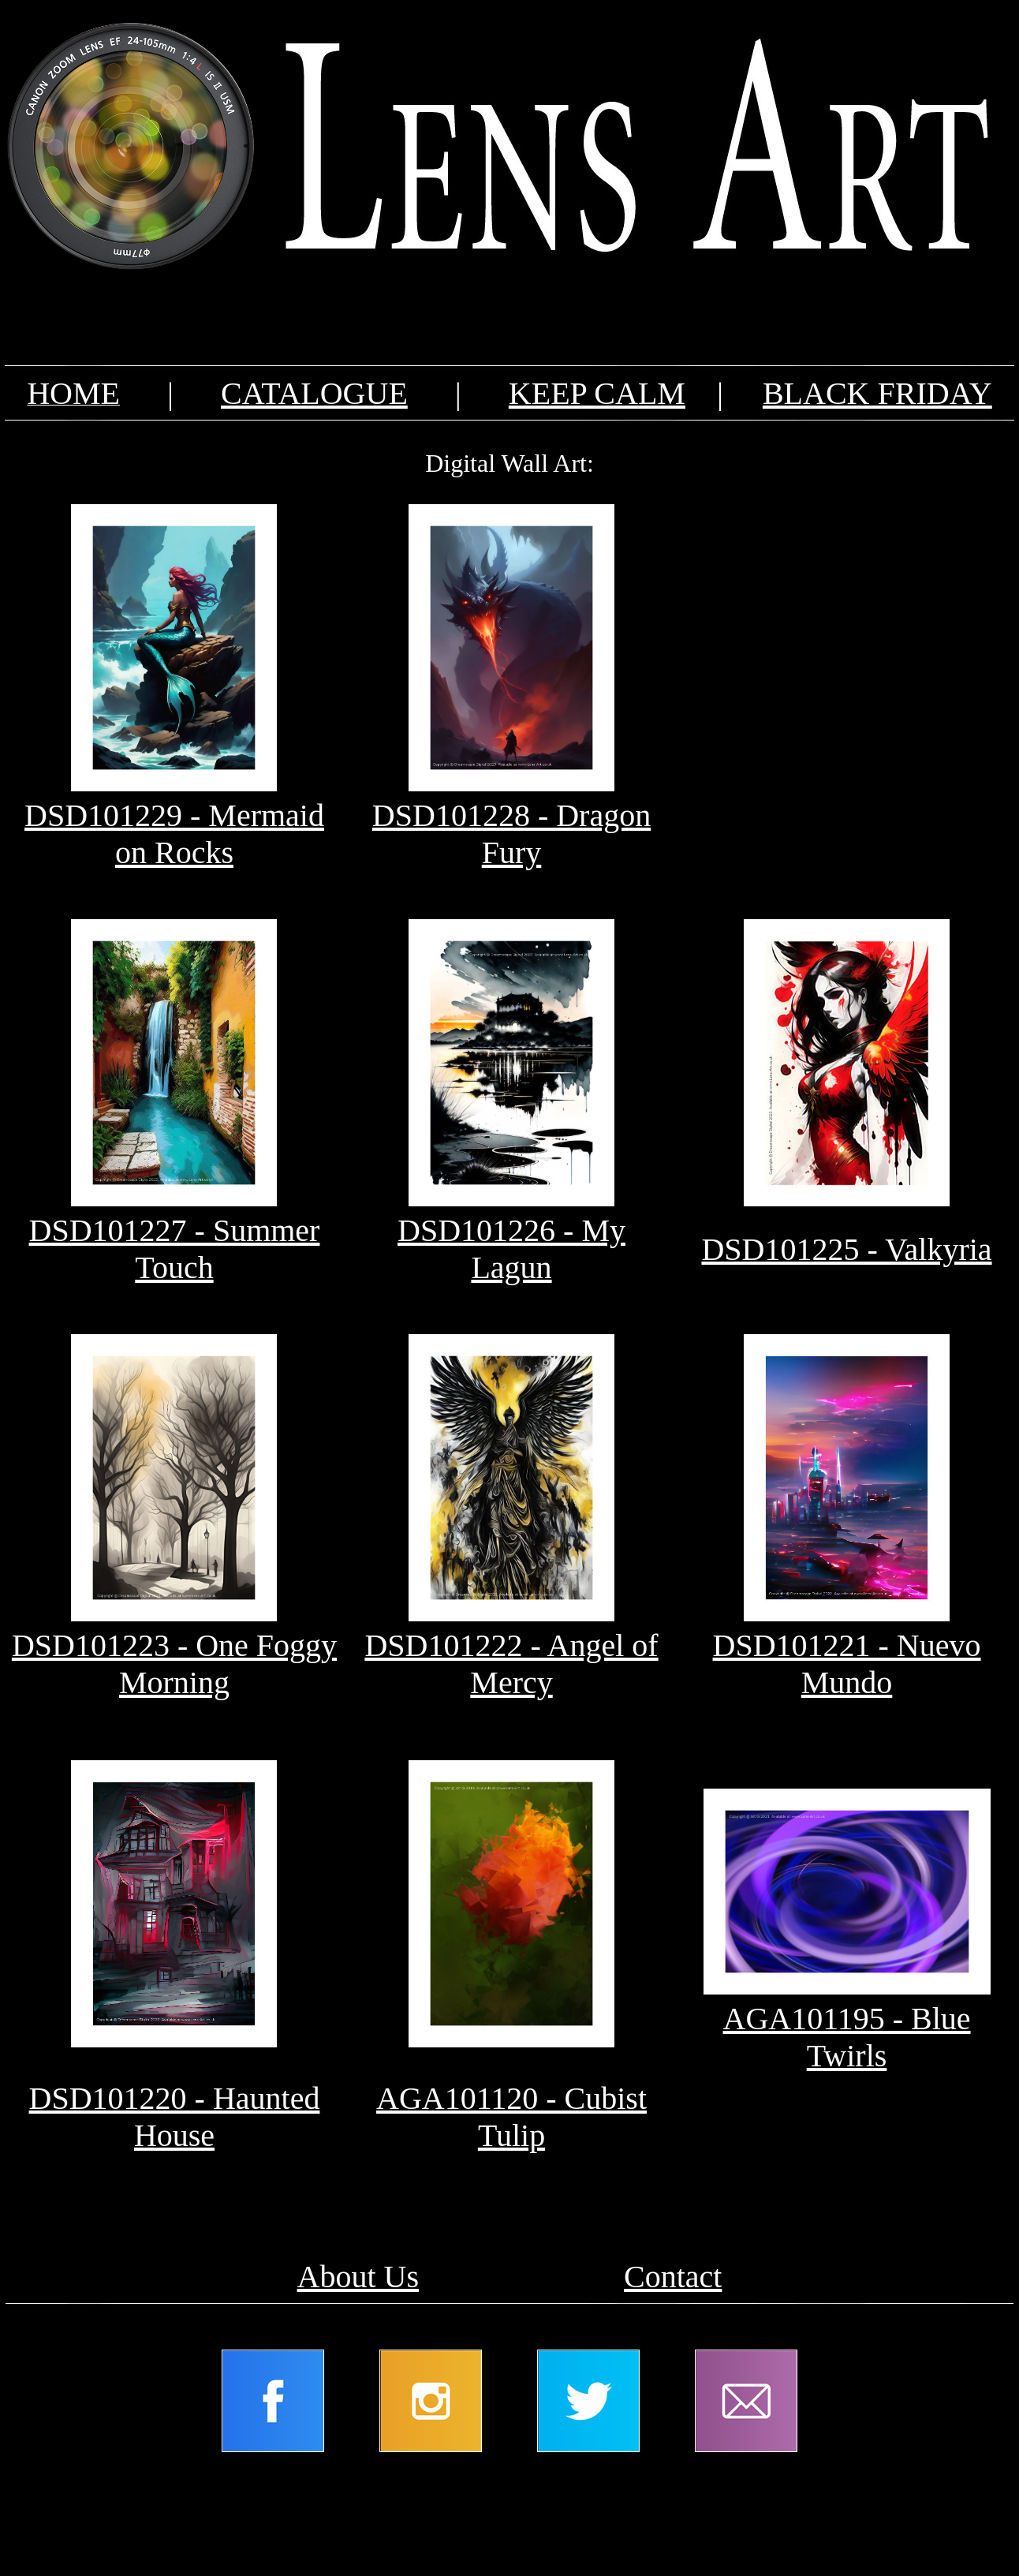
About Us (358, 2276)
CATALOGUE (314, 393)
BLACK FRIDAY (877, 393)
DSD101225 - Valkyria (846, 1249)
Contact (673, 2276)
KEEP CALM (597, 393)
